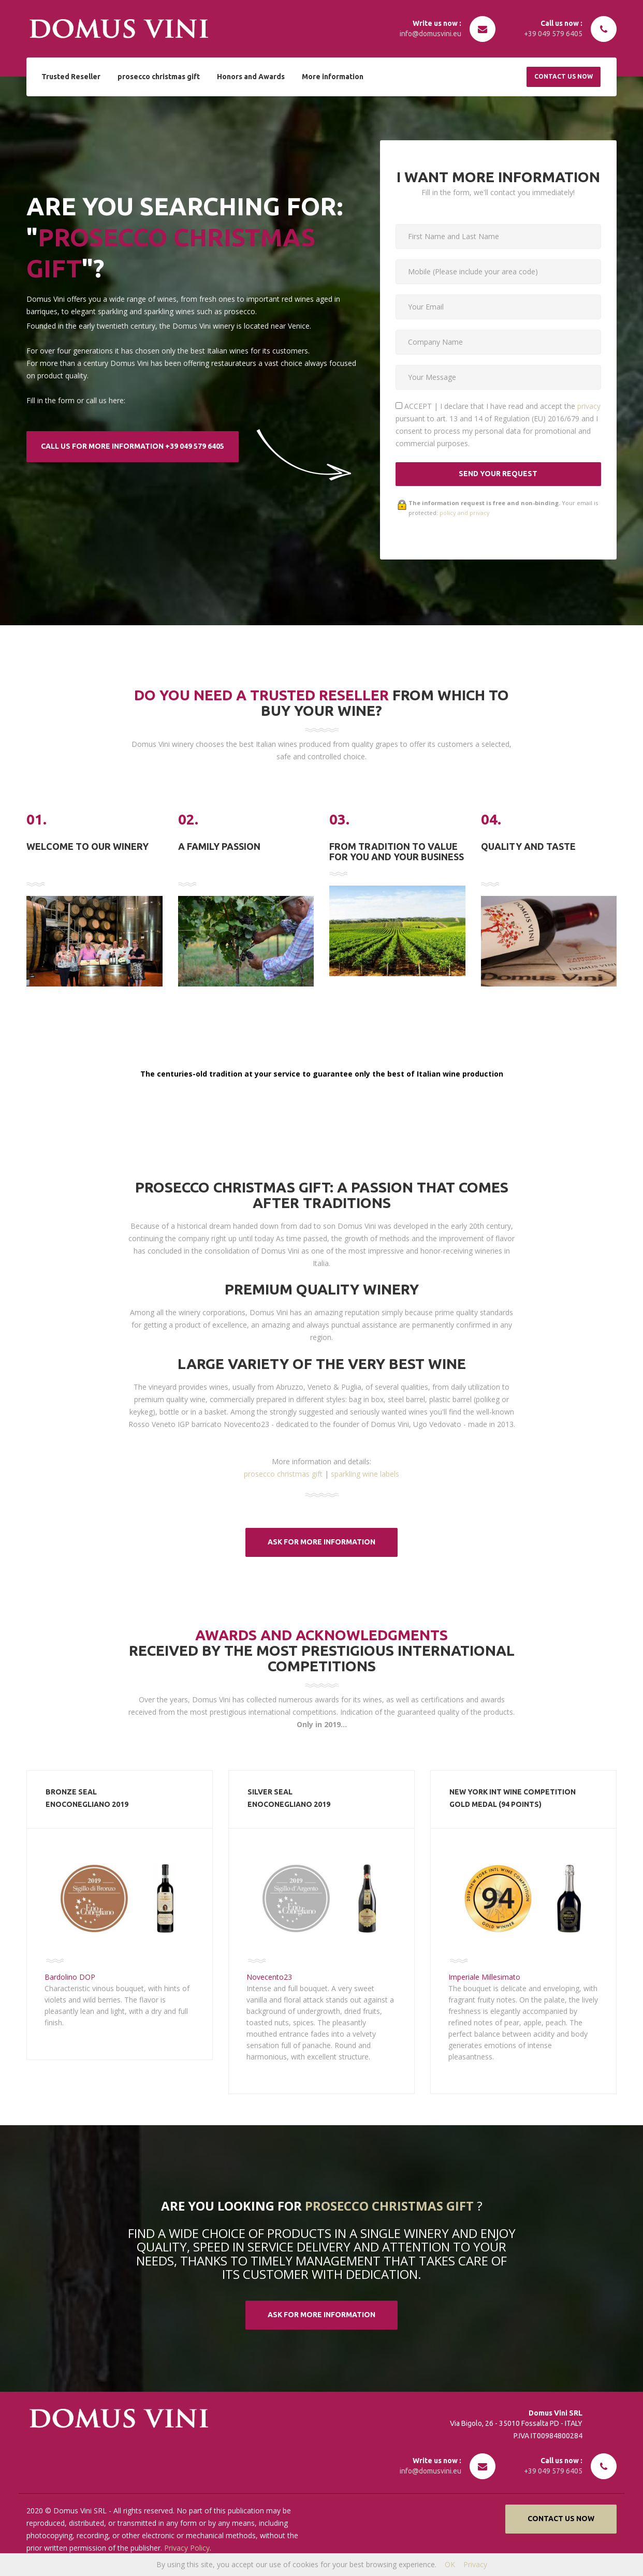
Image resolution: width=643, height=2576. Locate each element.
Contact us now (563, 76)
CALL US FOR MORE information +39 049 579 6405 (132, 446)
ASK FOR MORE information (321, 1542)
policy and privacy (465, 513)
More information (327, 76)
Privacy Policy (186, 2548)
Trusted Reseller (70, 76)
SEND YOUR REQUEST (498, 473)
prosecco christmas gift (156, 76)
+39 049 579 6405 (553, 34)
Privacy (475, 2564)
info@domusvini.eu (430, 34)
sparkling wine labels (365, 1474)
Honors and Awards (247, 76)
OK (450, 2564)
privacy (589, 406)
